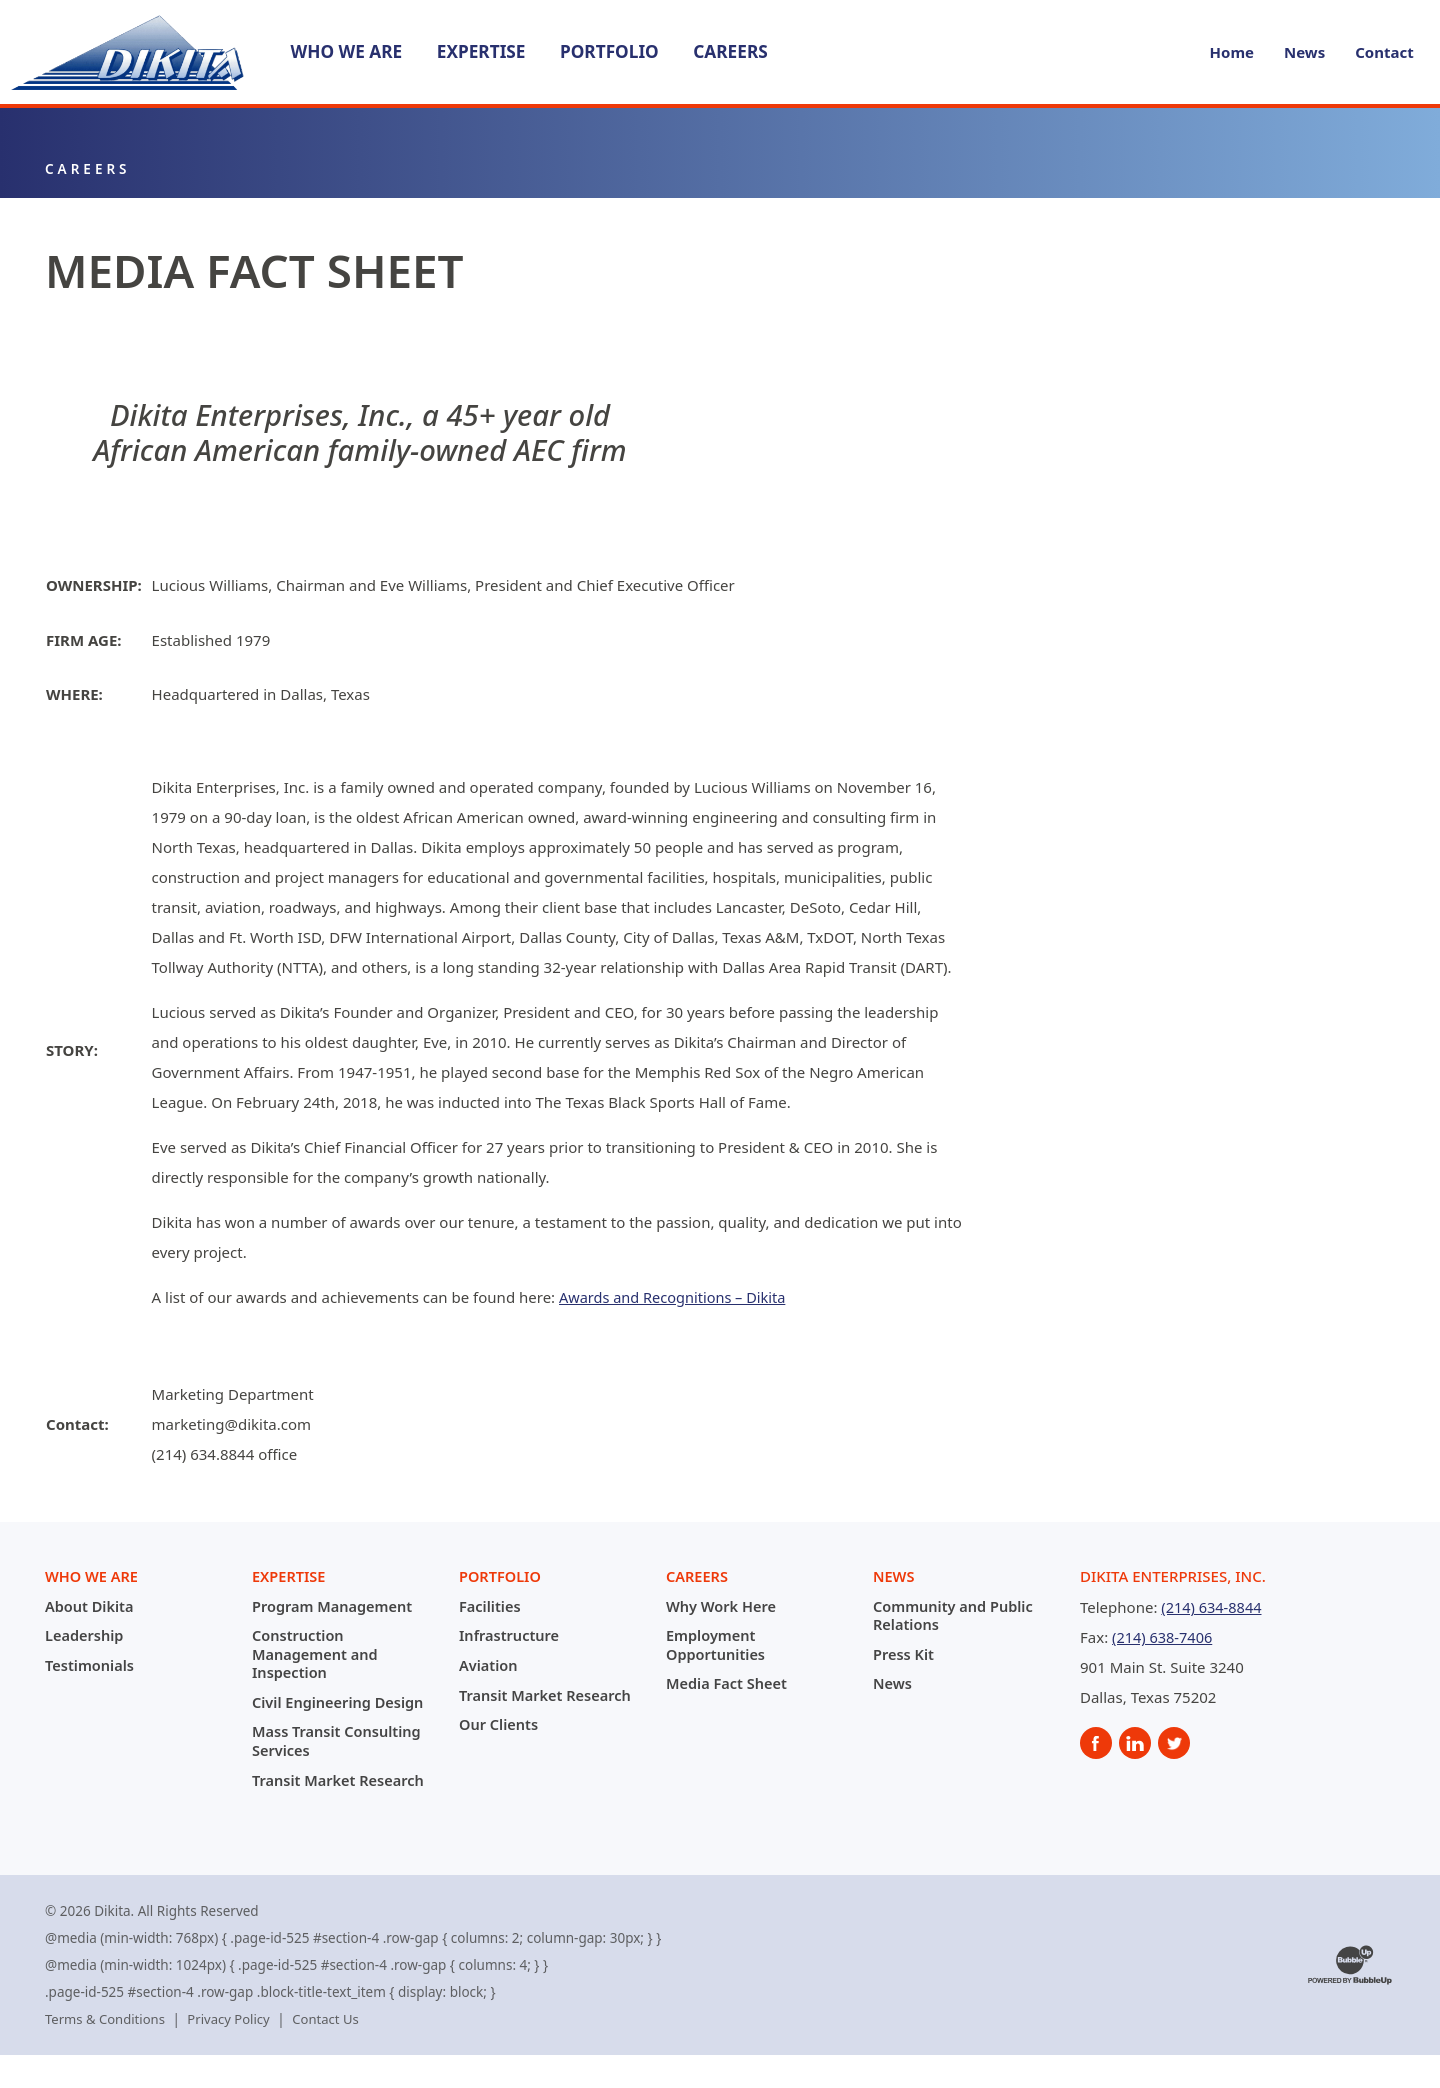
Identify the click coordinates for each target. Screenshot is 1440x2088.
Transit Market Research (305, 1804)
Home (1232, 53)
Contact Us (333, 2052)
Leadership (85, 1635)
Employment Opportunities (717, 1644)
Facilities (491, 1606)
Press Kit (904, 1653)
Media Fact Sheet (728, 1683)
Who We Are (347, 51)
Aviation (489, 1665)
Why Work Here (723, 1606)
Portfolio (609, 51)
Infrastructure (510, 1635)
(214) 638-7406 (1164, 1638)
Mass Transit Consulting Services (339, 1757)
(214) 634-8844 (1213, 1608)
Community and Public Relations (955, 1615)
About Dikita (90, 1606)
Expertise (481, 51)
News (1304, 53)
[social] (1096, 1744)
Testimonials (91, 1665)
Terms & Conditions (107, 2052)
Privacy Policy (233, 2052)
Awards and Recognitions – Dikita (676, 1298)
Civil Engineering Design (313, 1710)
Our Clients (500, 1741)
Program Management (334, 1606)
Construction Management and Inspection (317, 1653)
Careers (731, 51)
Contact (1384, 53)
